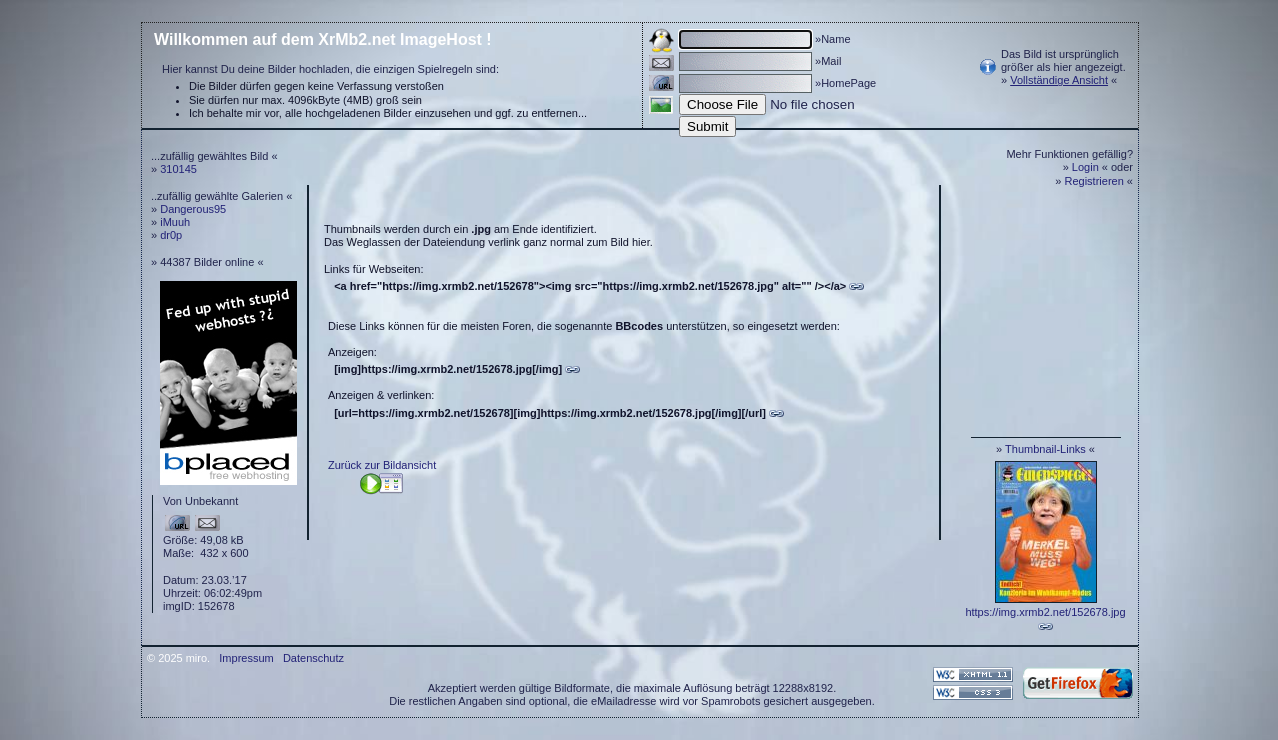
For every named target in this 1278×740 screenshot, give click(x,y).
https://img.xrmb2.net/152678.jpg (1045, 612)
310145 (178, 169)
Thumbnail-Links (1045, 449)
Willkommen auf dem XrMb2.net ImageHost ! (323, 39)
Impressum (246, 658)
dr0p (171, 235)
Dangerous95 (193, 209)
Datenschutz (313, 658)
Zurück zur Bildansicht (382, 465)
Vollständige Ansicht (1059, 80)
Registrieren (1094, 181)
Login (1085, 167)
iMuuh (175, 222)
